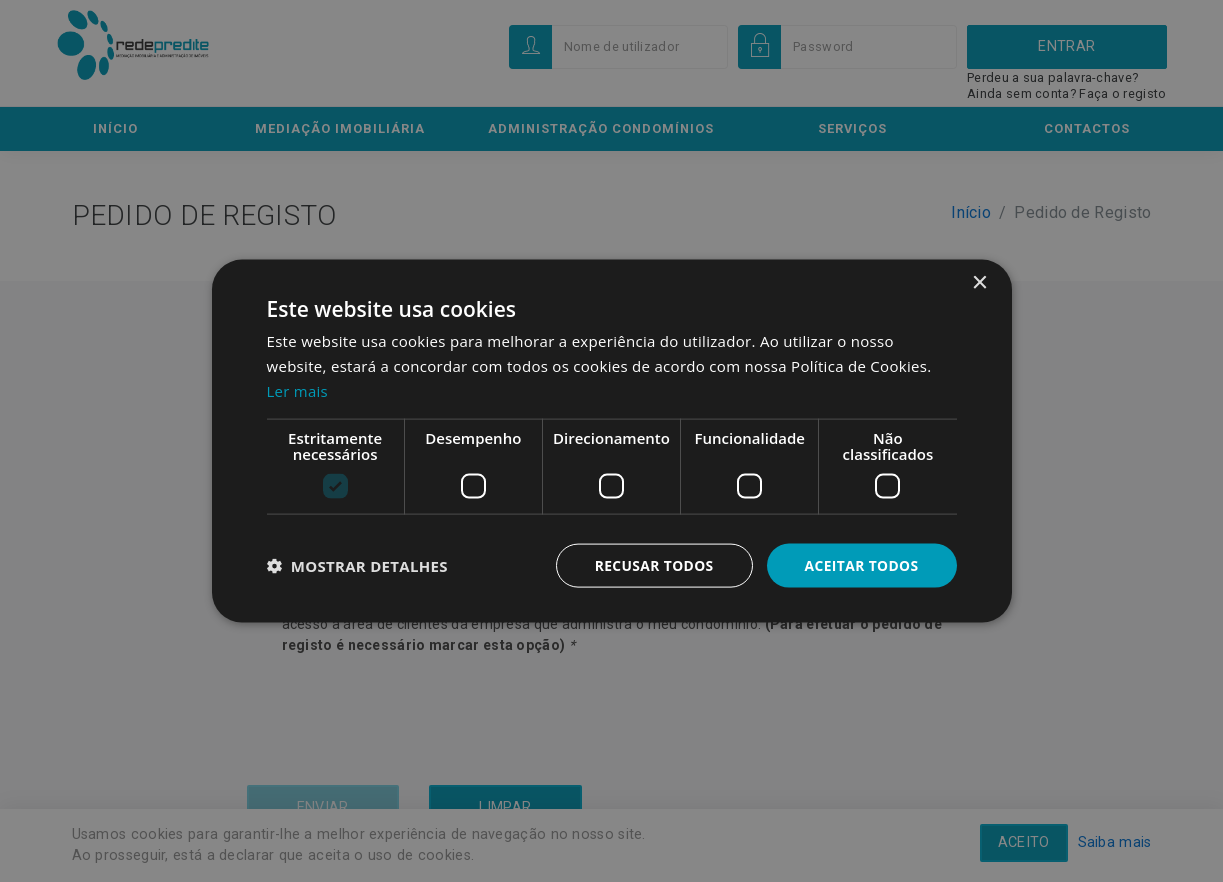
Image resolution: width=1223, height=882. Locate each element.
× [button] (979, 282)
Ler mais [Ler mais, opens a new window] (298, 390)
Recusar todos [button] (652, 564)
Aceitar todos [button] (860, 564)
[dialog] (611, 441)
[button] (357, 565)
